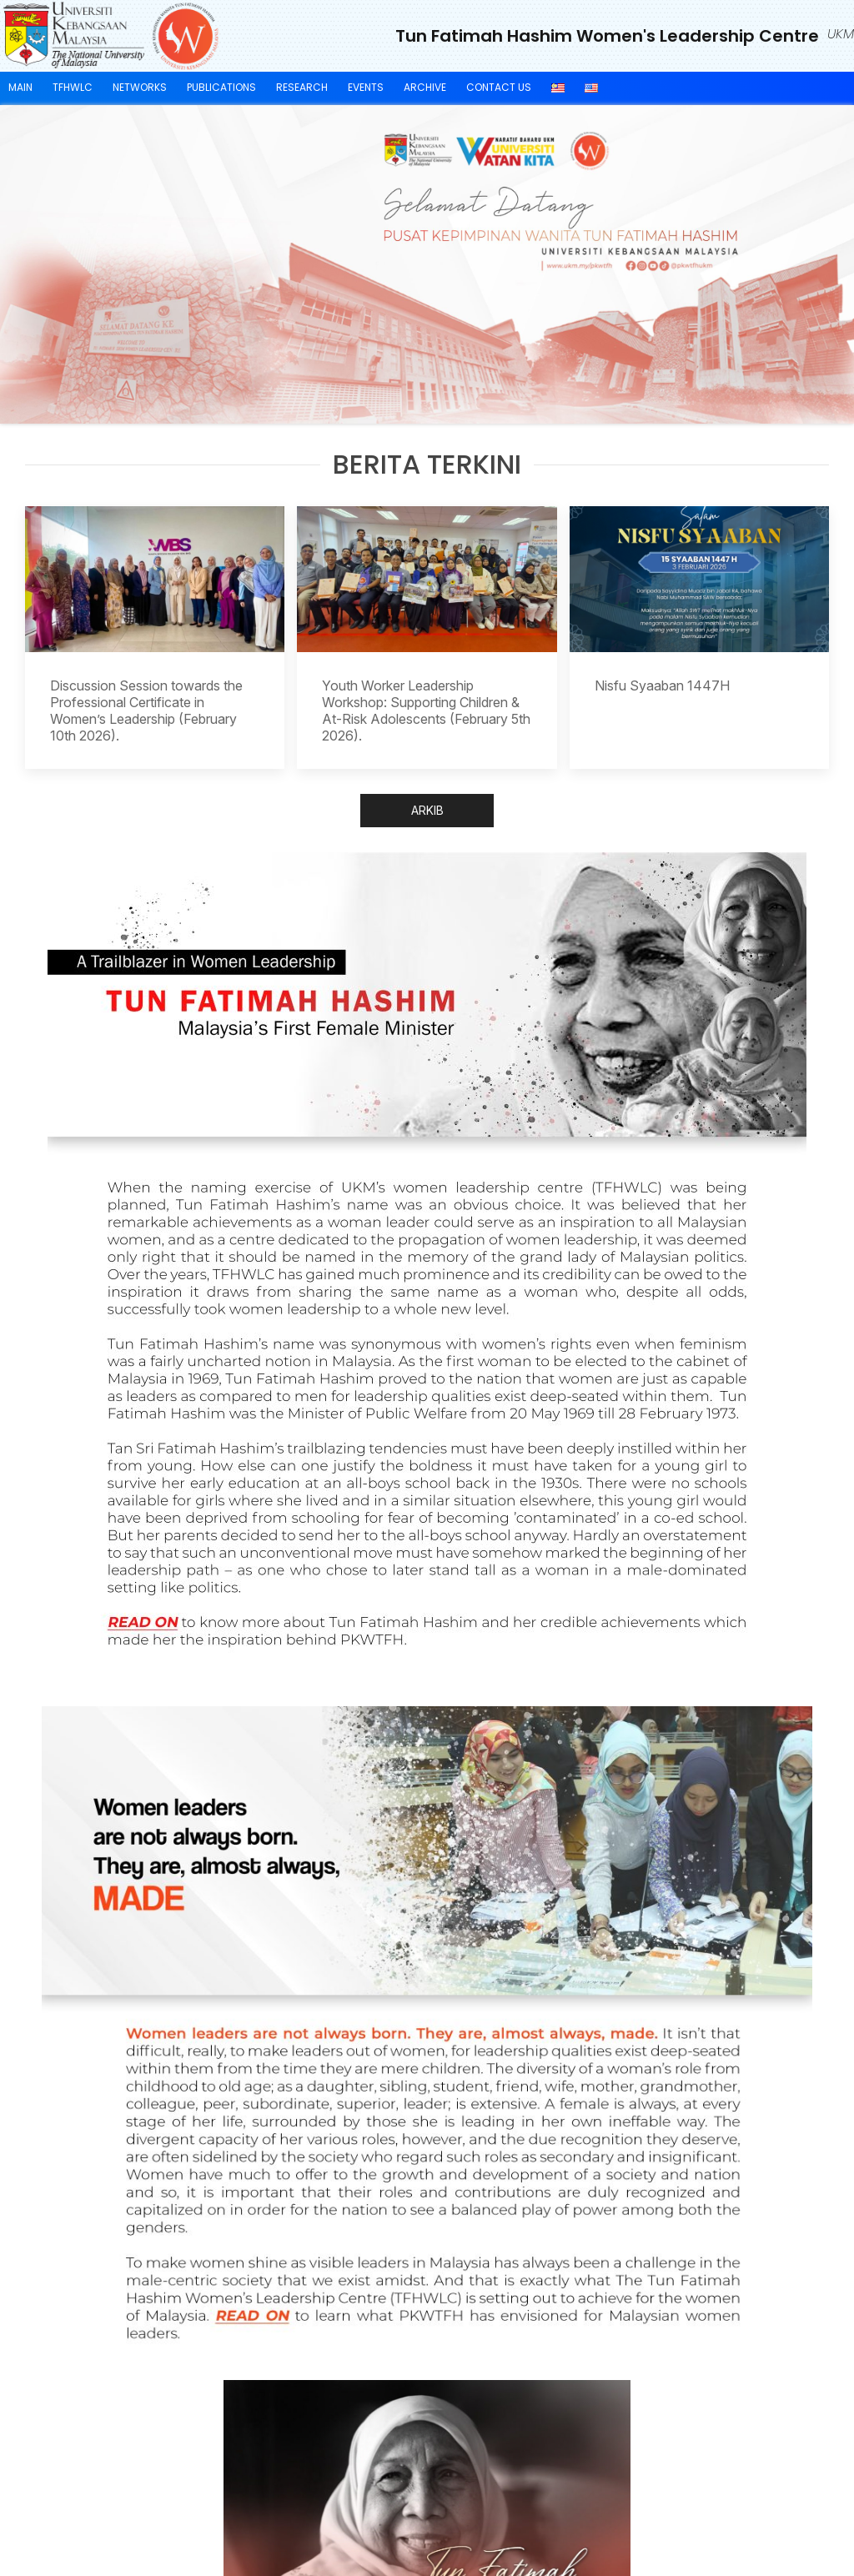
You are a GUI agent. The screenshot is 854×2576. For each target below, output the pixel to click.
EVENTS (366, 87)
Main (20, 87)
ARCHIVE (425, 87)
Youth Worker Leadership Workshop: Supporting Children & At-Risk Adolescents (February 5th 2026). (426, 710)
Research (302, 87)
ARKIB (427, 810)
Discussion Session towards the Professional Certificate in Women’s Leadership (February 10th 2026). (146, 710)
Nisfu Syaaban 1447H (662, 685)
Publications (221, 87)
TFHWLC (73, 87)
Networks (140, 87)
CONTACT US (498, 87)
